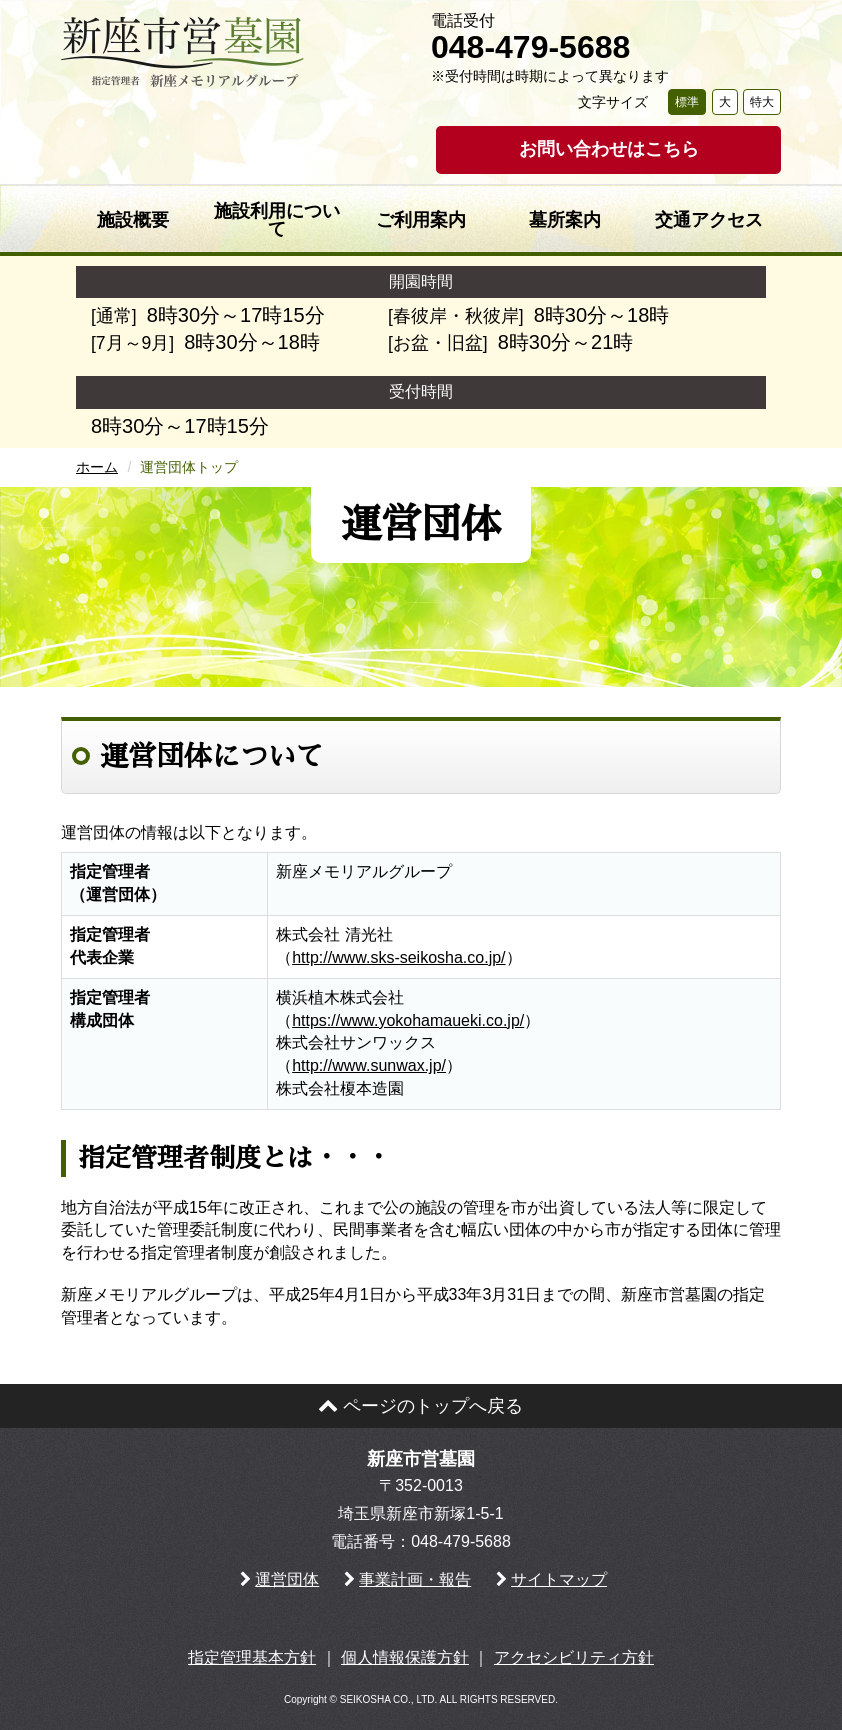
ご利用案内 (421, 220)
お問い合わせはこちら (609, 149)
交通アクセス (709, 220)
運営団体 (287, 1579)
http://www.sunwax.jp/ (369, 1065)
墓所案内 (565, 220)
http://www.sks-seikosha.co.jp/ (398, 957)
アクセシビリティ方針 (574, 1657)
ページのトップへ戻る (420, 1406)
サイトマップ (559, 1579)
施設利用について (277, 220)
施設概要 (133, 220)
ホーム (97, 467)
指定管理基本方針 (252, 1657)
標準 (687, 102)
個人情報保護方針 (405, 1657)
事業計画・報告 (415, 1579)
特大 (762, 102)
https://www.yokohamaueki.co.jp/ (408, 1020)
